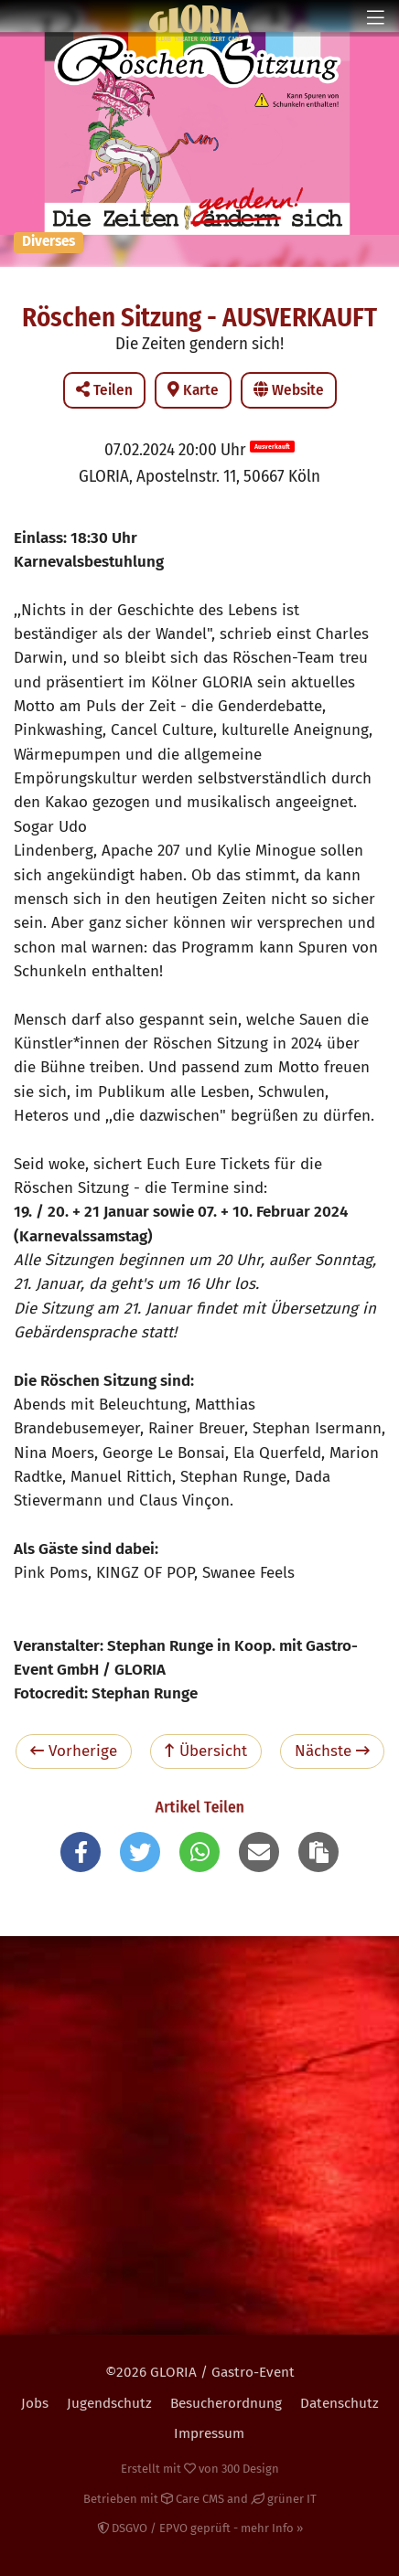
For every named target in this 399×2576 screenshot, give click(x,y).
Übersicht (206, 1751)
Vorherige (73, 1751)
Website (288, 389)
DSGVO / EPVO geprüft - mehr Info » (200, 2528)
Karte (193, 389)
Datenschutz (339, 2403)
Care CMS (192, 2499)
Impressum (209, 2433)
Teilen (104, 389)
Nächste (332, 1751)
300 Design (250, 2468)
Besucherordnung (226, 2403)
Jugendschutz (109, 2403)
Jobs (35, 2403)
